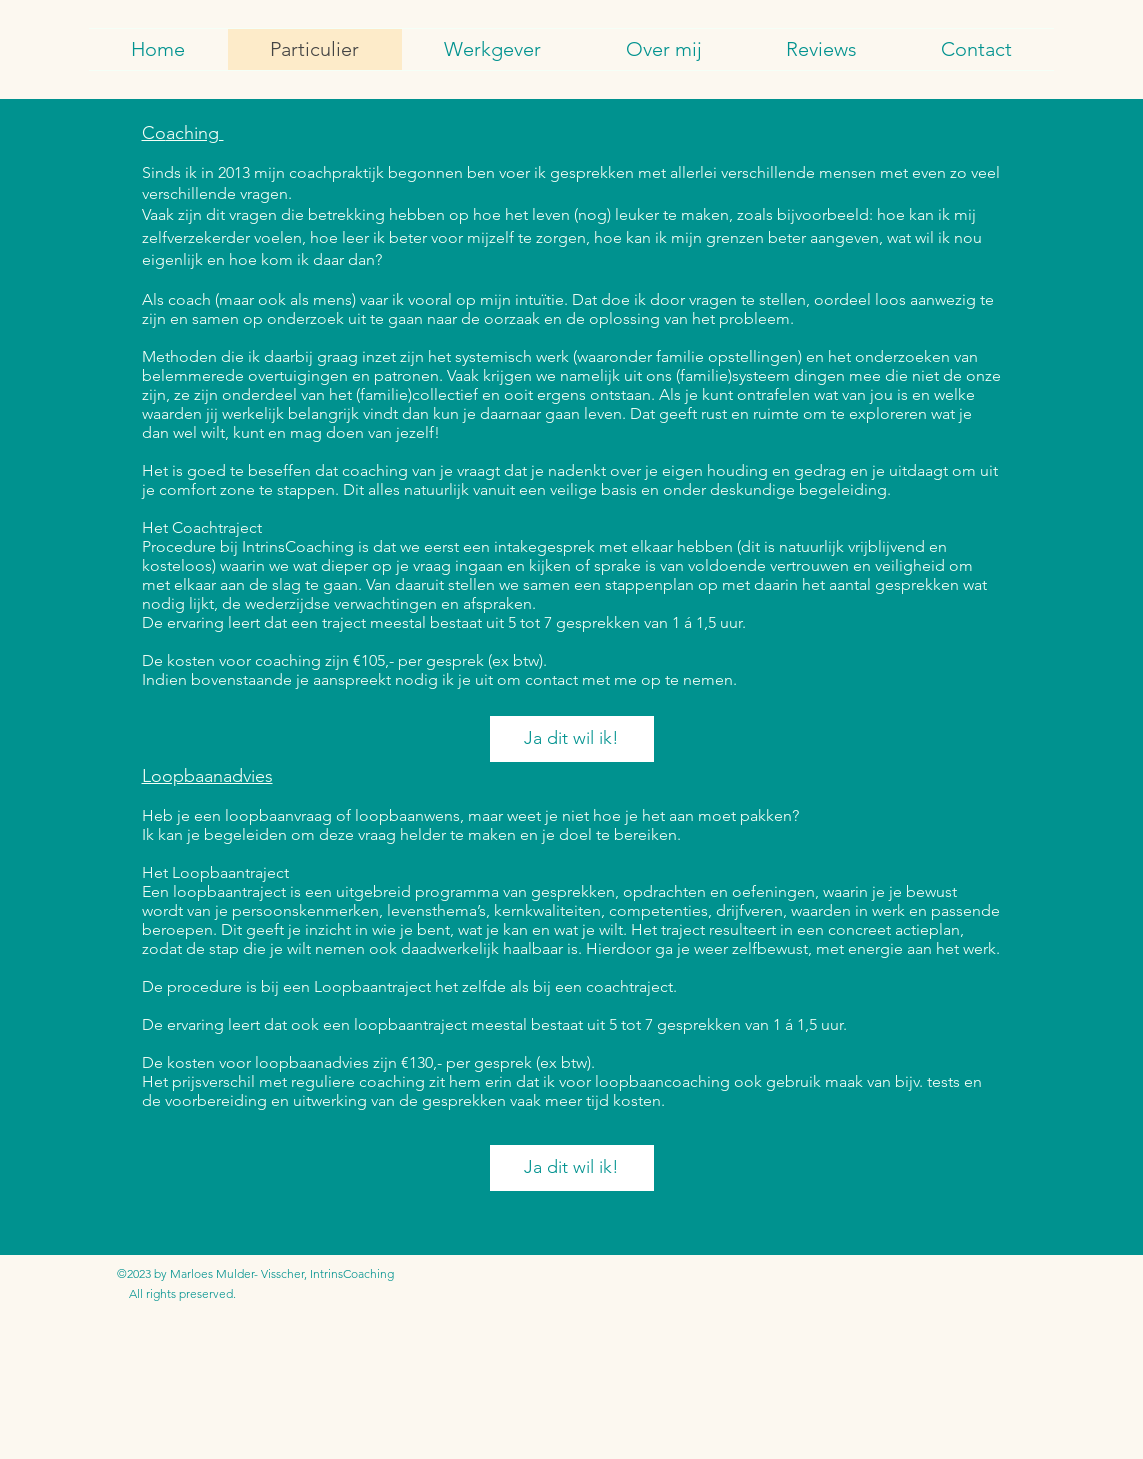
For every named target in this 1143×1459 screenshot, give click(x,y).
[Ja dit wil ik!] (572, 739)
